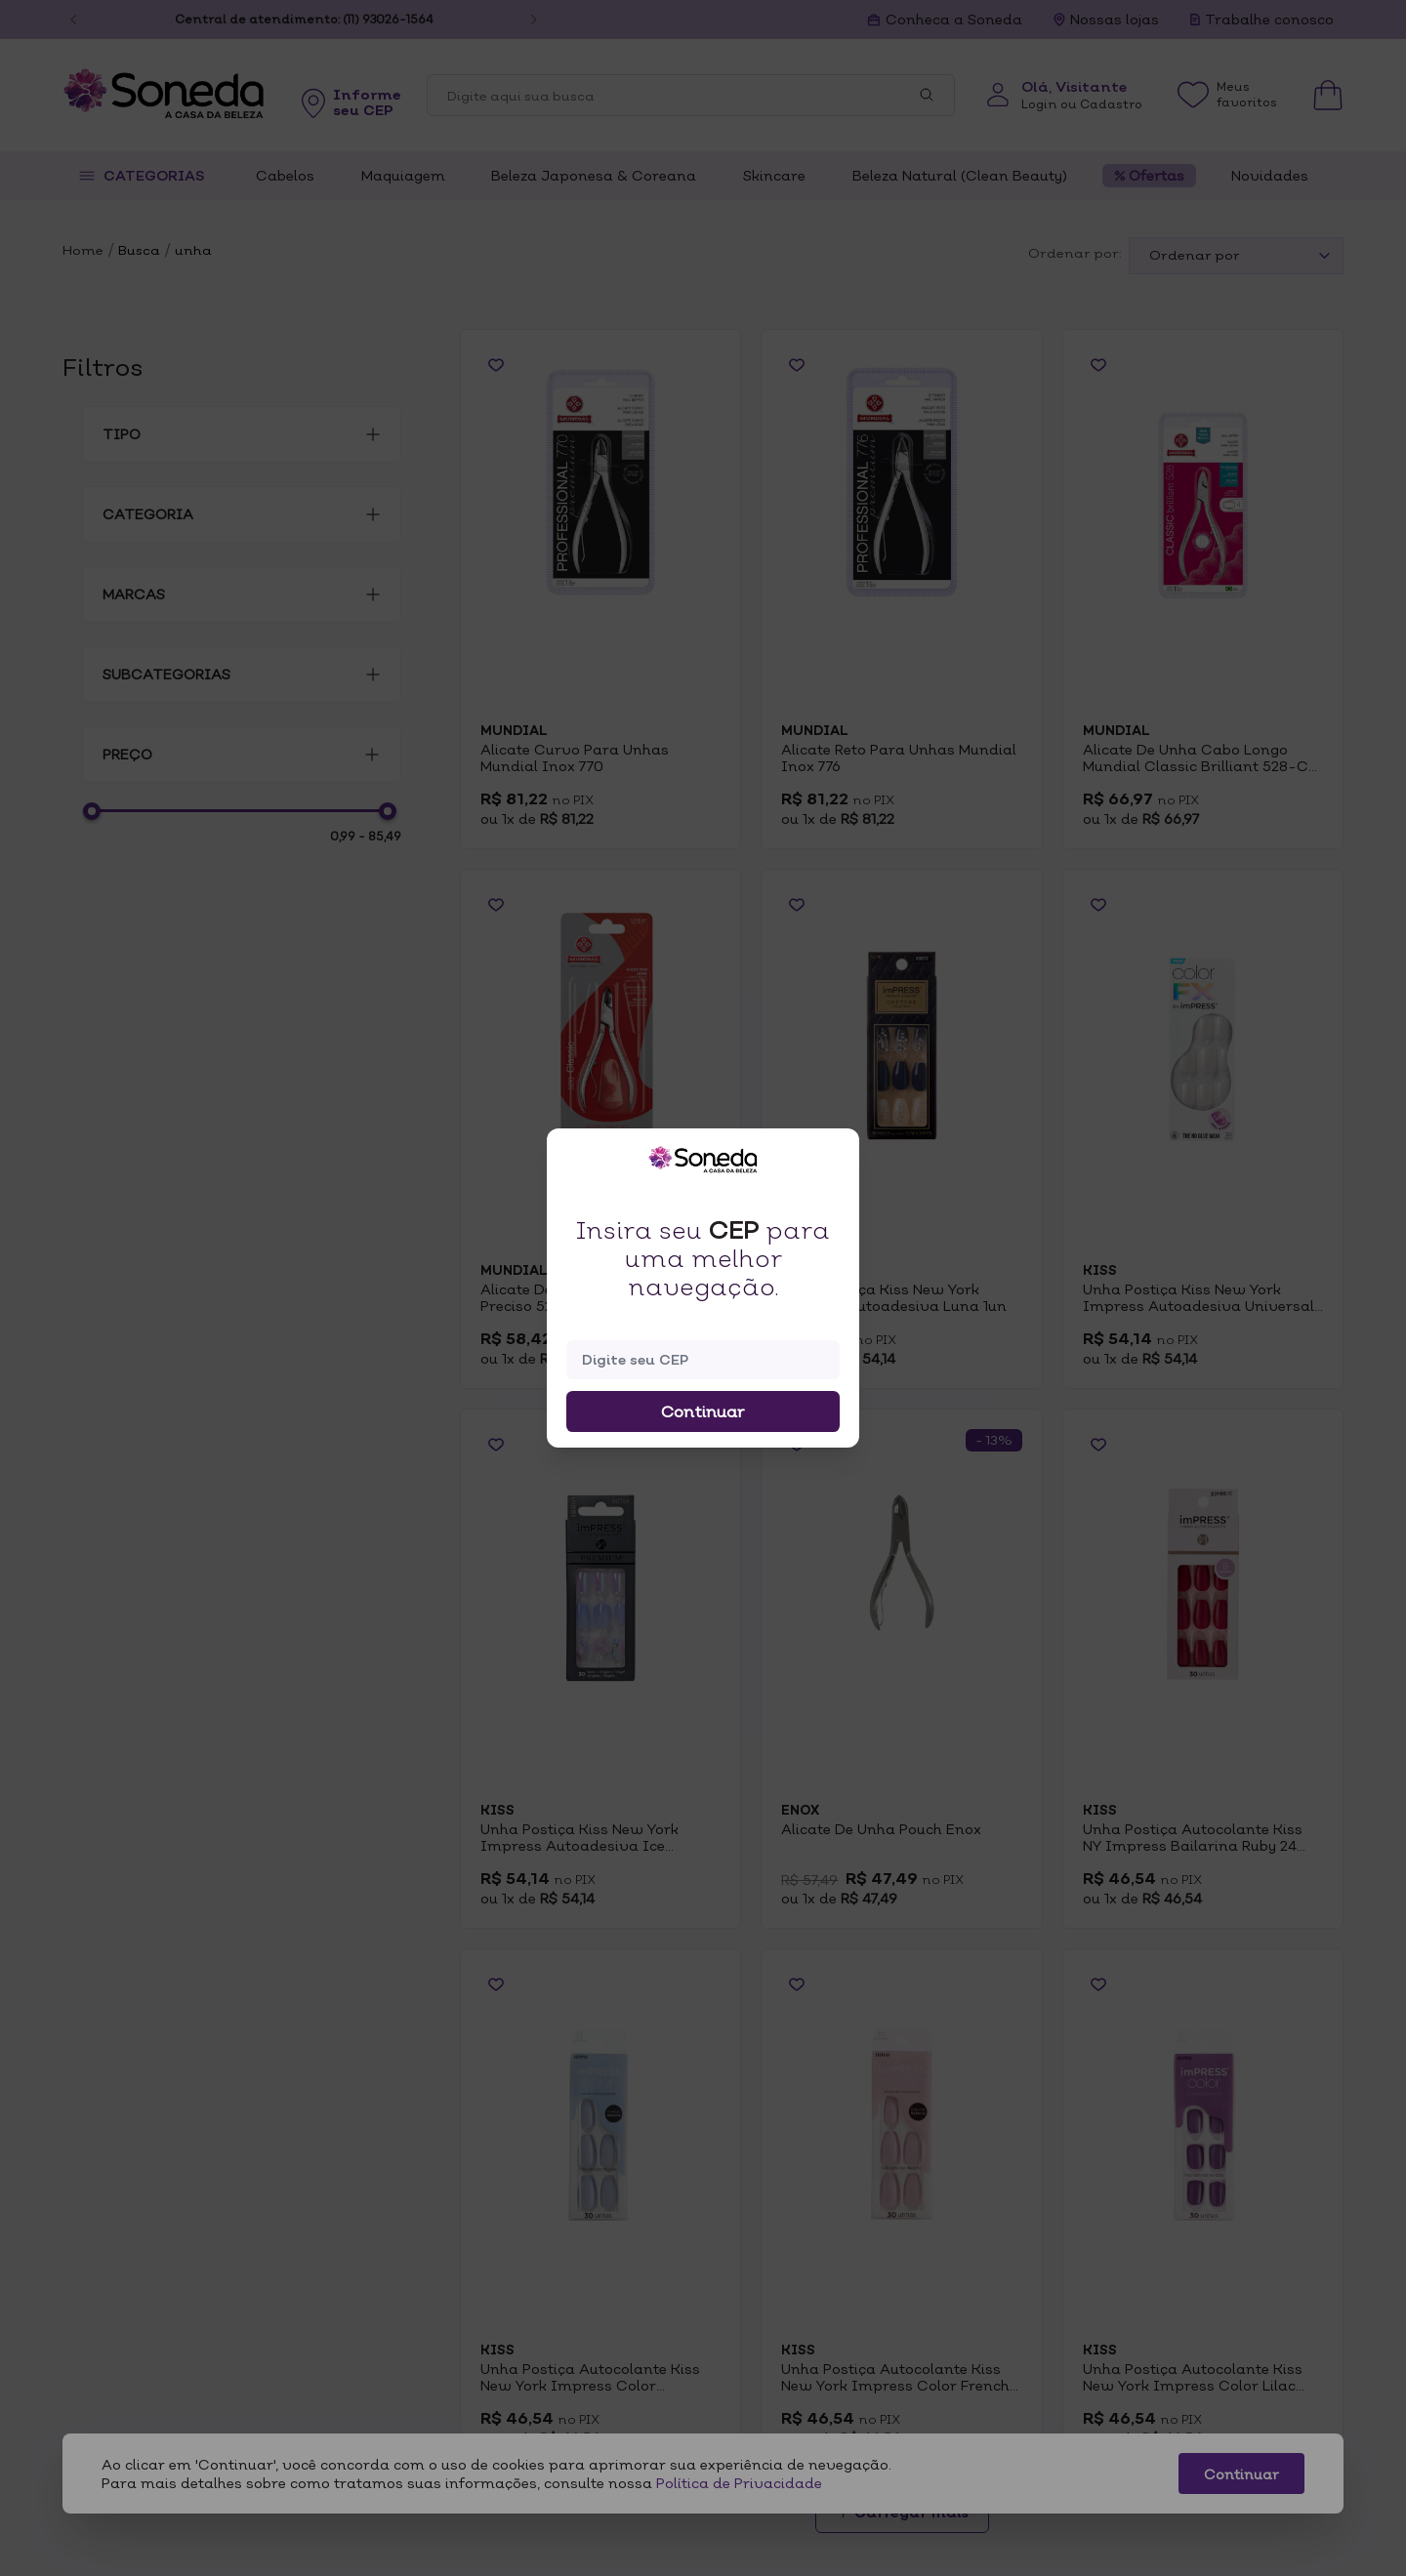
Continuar (703, 1411)
